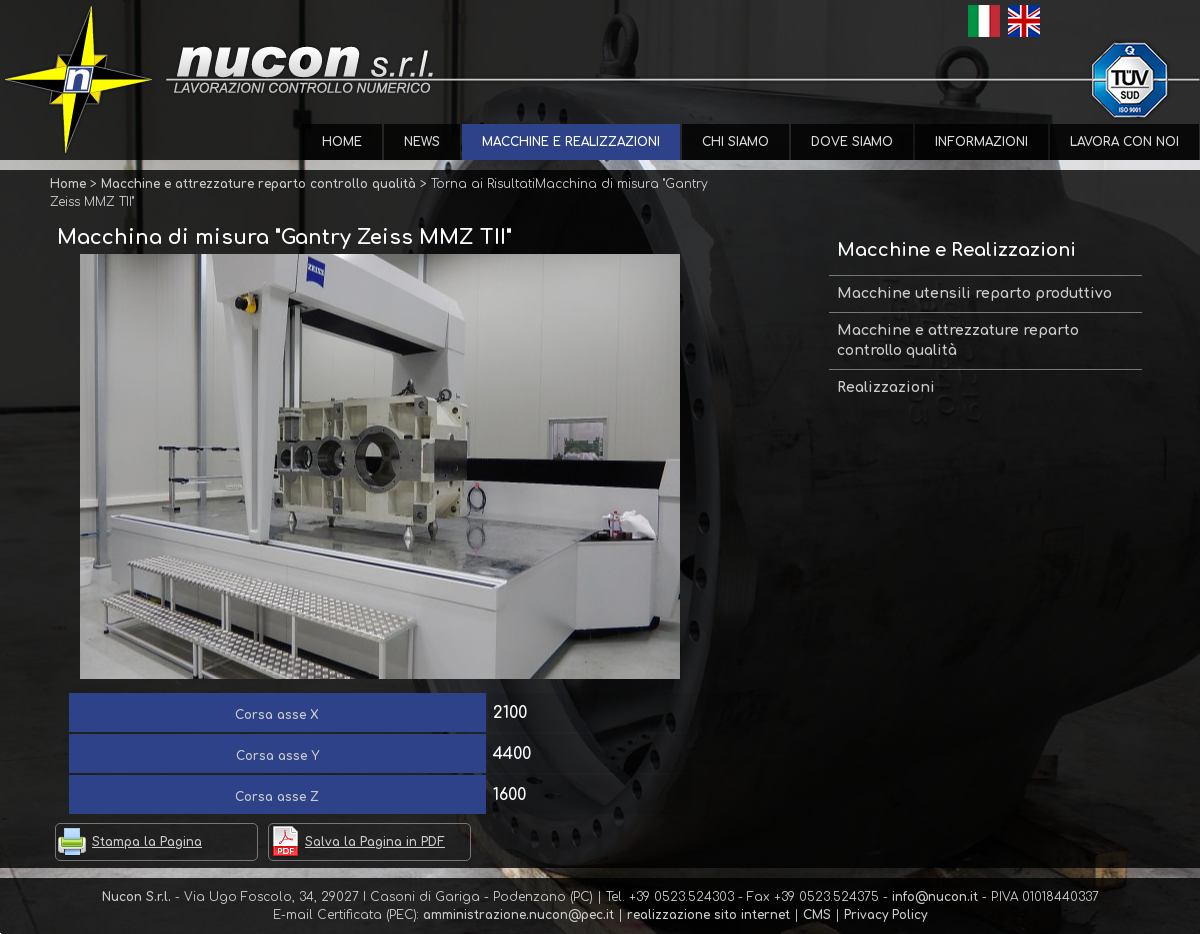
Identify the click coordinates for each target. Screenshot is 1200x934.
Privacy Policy (885, 915)
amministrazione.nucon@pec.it (518, 915)
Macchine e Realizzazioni (571, 142)
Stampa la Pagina (147, 842)
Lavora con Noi (1124, 142)
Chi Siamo (735, 142)
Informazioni (981, 142)
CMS (817, 915)
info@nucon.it (935, 897)
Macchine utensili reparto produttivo (974, 293)
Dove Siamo (852, 142)
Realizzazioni (886, 387)
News (422, 142)
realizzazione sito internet (708, 915)
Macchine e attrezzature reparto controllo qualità (958, 340)
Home (342, 142)
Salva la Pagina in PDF (375, 842)
